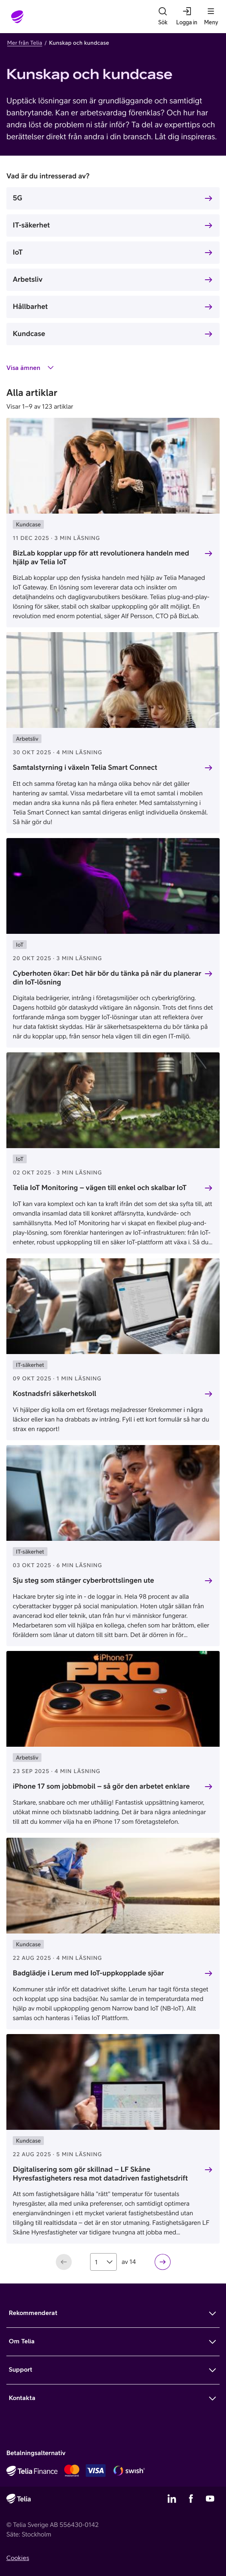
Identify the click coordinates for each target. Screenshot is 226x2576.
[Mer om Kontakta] (113, 2398)
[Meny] (211, 16)
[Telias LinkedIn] (171, 2498)
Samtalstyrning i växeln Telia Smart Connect (85, 767)
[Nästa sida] (163, 2262)
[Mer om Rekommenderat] (113, 2313)
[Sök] (162, 16)
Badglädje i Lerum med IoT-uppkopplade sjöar (88, 1973)
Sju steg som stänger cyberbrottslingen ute (83, 1580)
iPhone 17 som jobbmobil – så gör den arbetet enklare (101, 1786)
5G (17, 198)
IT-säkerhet (31, 225)
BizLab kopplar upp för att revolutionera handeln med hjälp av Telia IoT (101, 557)
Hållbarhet (30, 306)
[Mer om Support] (113, 2370)
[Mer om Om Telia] (113, 2342)
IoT (18, 252)
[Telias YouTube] (210, 2498)
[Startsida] (17, 16)
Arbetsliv (28, 279)
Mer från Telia (24, 43)
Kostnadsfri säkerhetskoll (54, 1393)
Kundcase (29, 333)
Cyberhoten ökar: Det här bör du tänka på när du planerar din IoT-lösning (107, 978)
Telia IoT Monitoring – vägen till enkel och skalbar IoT (100, 1187)
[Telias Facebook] (190, 2498)
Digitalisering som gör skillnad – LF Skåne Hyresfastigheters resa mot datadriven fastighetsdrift (100, 2174)
